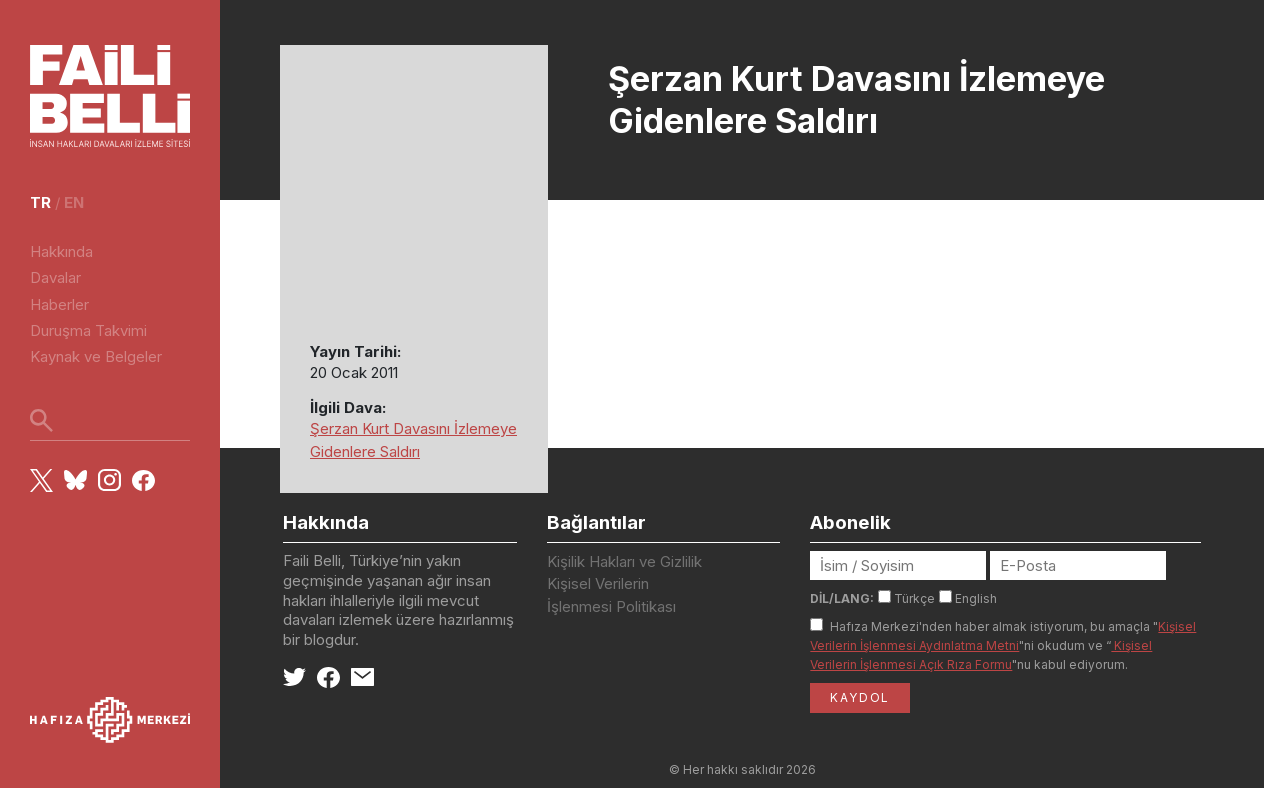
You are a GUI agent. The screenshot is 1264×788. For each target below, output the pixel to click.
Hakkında (61, 251)
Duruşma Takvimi (88, 330)
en (74, 202)
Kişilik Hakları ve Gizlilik (624, 561)
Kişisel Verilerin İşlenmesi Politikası (611, 595)
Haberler (59, 304)
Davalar (55, 277)
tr (40, 202)
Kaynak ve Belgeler (96, 356)
